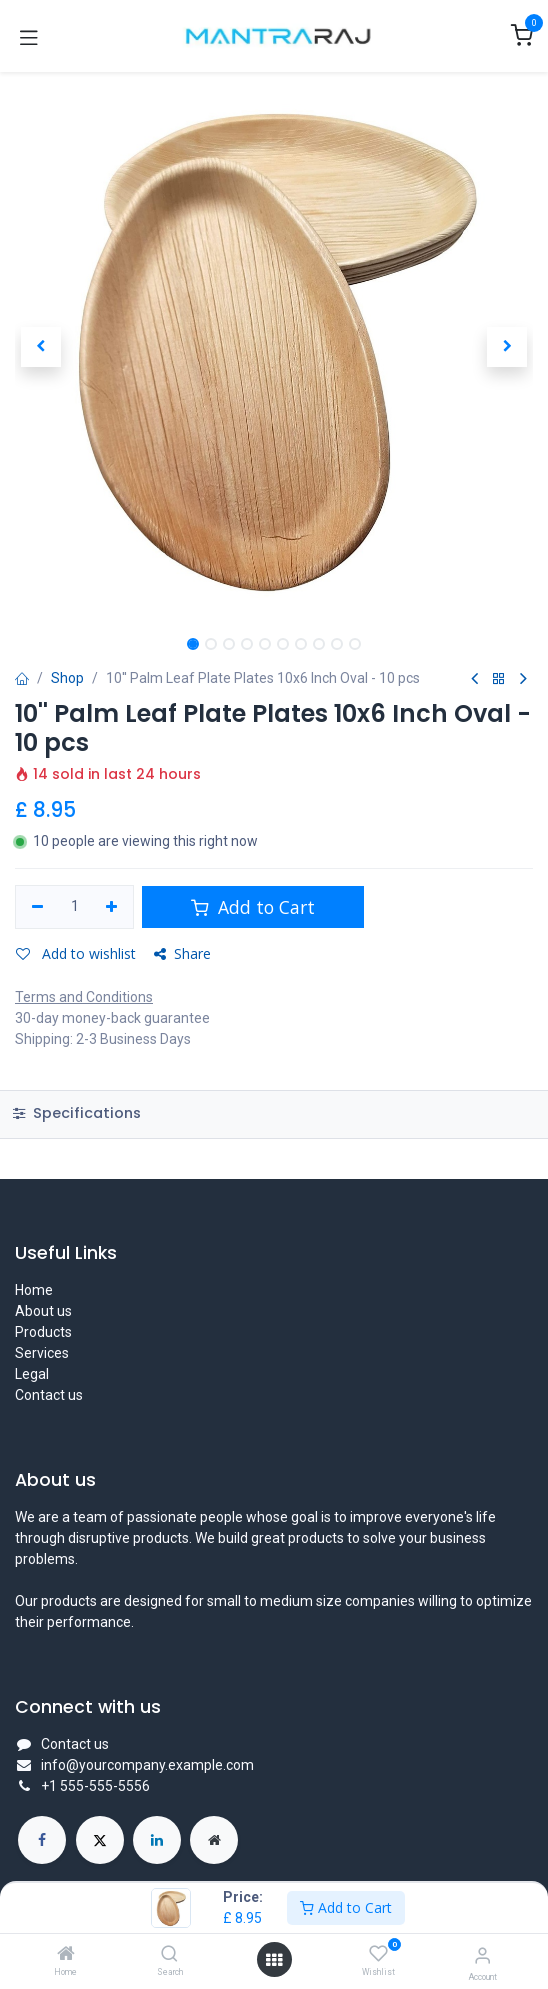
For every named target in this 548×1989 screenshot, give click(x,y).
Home (34, 1290)
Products (43, 1332)
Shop (67, 678)
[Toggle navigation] (29, 36)
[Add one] (112, 907)
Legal (32, 1374)
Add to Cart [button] (253, 907)
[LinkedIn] (157, 1840)
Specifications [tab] (77, 1113)
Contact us (49, 1395)
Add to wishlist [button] (76, 953)
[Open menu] (274, 1960)
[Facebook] (42, 1840)
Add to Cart (346, 1907)
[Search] (169, 1955)
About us (43, 1311)
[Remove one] (37, 907)
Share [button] (182, 953)
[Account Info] (482, 1955)
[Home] (66, 1955)
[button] (41, 347)
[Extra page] (214, 1840)
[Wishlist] (378, 1954)
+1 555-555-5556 (95, 1786)
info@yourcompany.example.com (147, 1765)
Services (42, 1353)
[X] (100, 1840)
